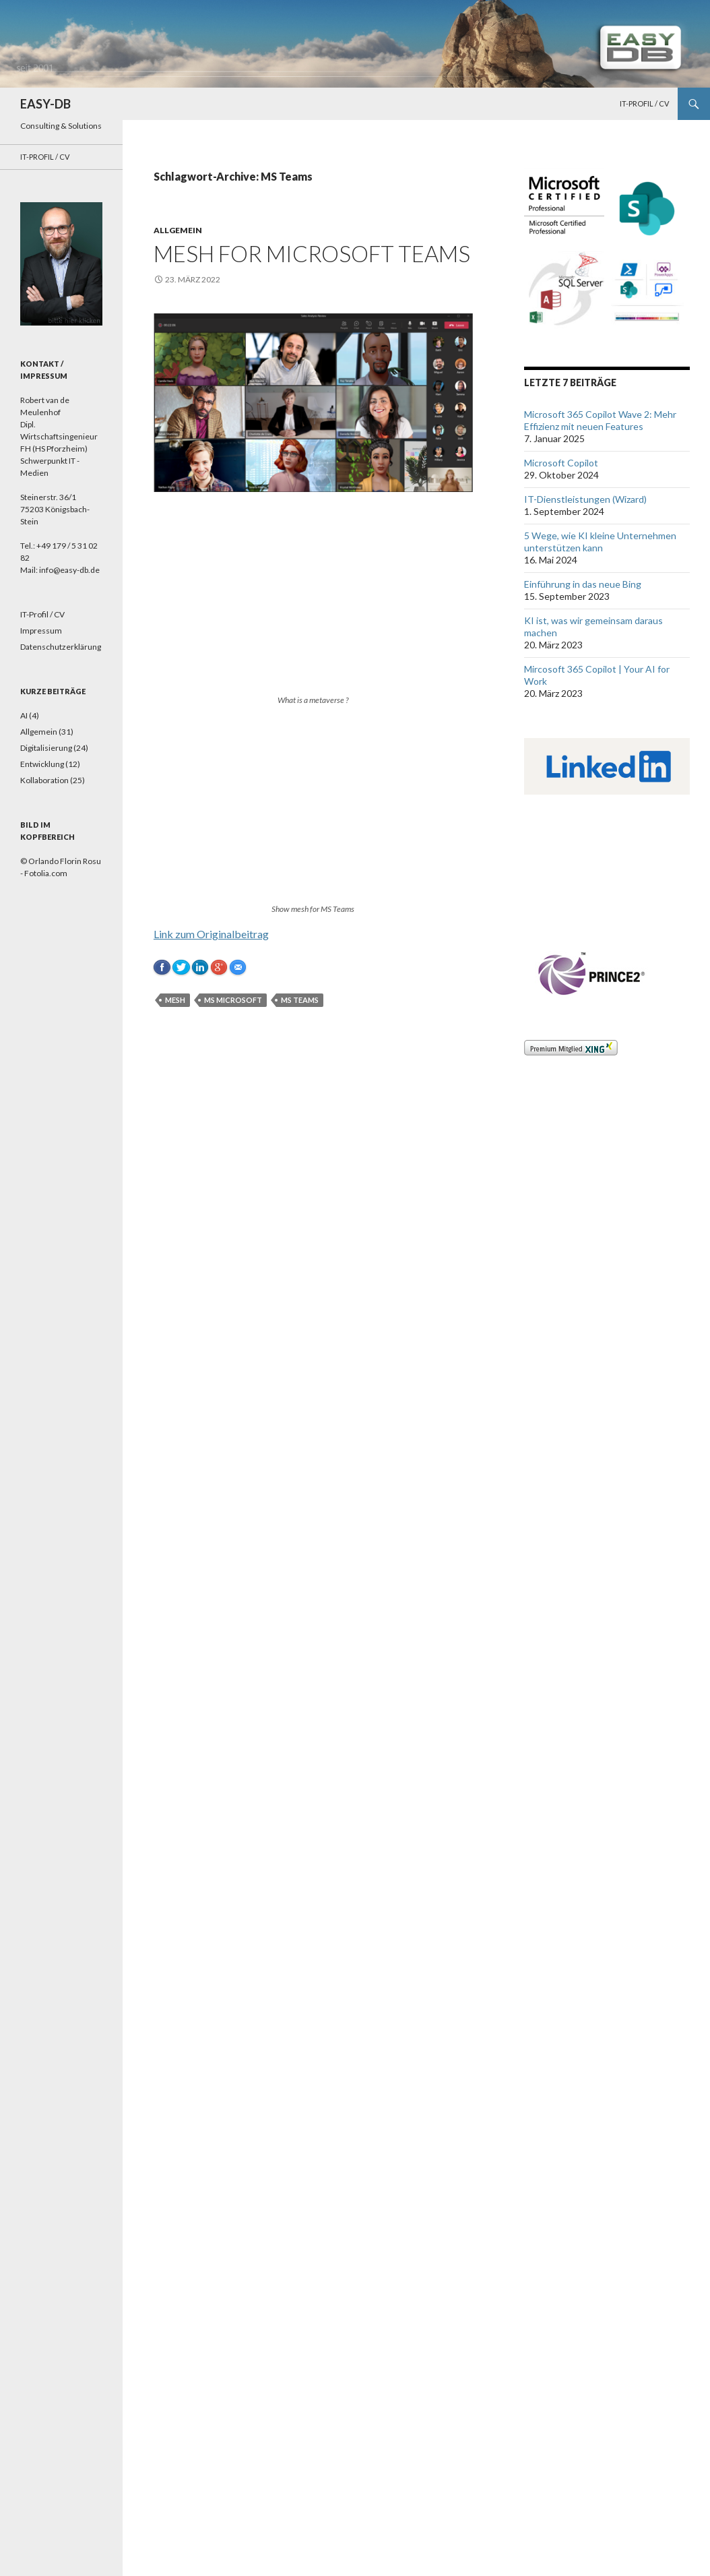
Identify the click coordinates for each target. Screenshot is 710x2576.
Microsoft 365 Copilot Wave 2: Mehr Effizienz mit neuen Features (600, 420)
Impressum (41, 630)
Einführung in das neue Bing (582, 584)
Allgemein (178, 230)
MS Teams (300, 999)
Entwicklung (42, 764)
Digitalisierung (46, 748)
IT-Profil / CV (644, 103)
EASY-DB (45, 103)
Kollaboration (44, 780)
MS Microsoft (233, 999)
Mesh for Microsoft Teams (312, 253)
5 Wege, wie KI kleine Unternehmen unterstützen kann (600, 541)
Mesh (175, 999)
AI (24, 715)
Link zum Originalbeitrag (211, 933)
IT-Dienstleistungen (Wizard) (585, 499)
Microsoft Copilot (561, 462)
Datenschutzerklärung (60, 647)
